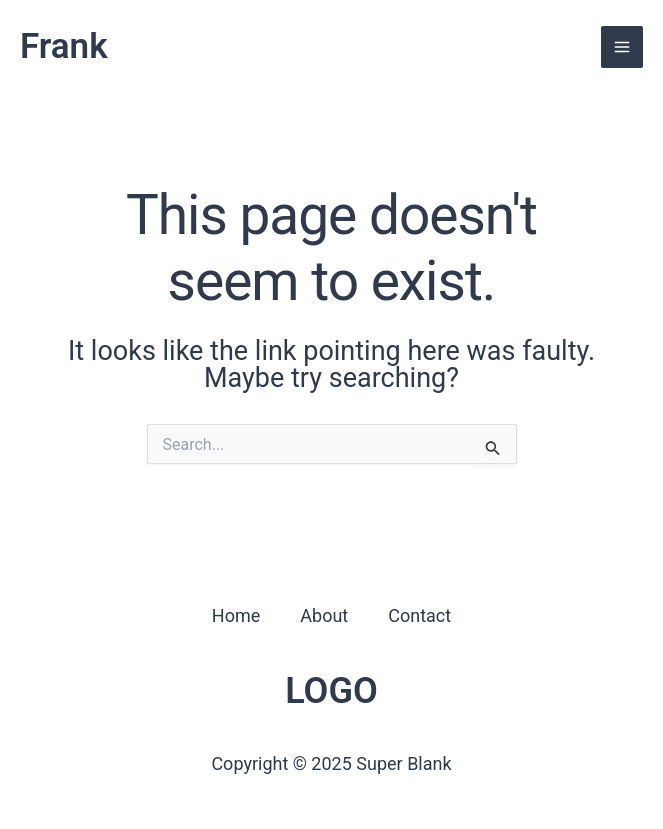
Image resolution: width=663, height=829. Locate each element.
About (324, 615)
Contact (419, 615)
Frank (64, 46)
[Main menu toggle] (622, 47)
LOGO (331, 691)
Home (236, 615)
